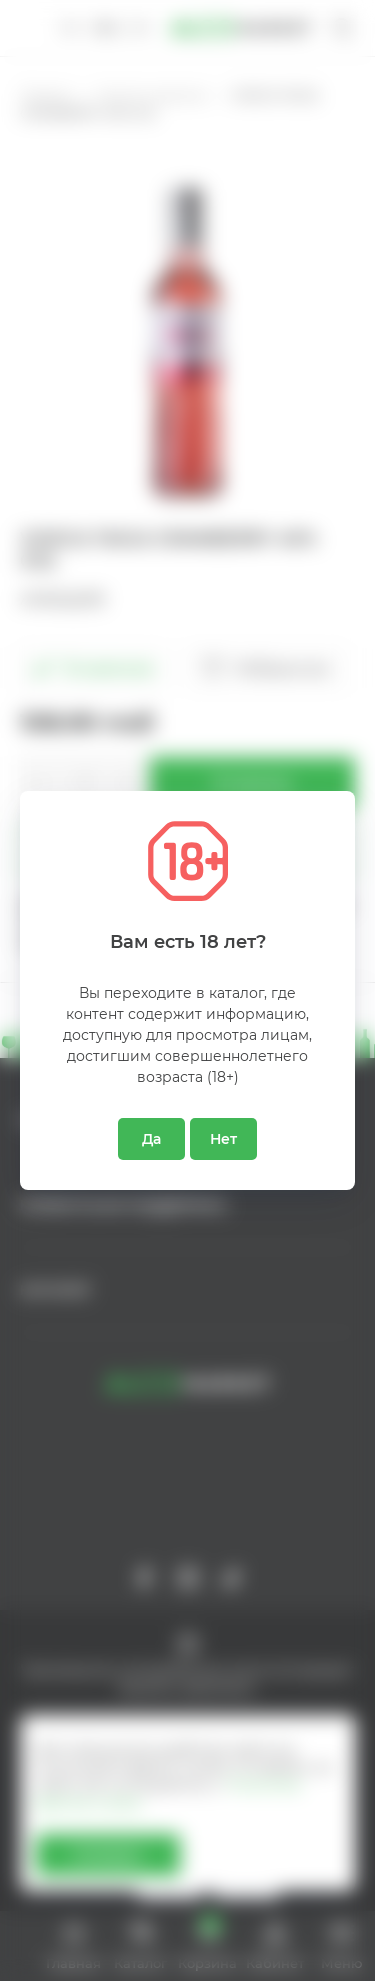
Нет (223, 1139)
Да (151, 1139)
